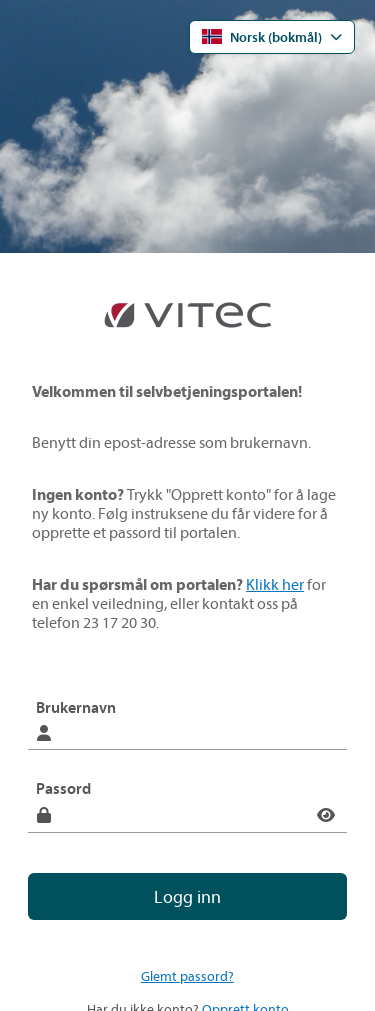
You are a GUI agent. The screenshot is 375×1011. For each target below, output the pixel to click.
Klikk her (275, 584)
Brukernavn (76, 707)
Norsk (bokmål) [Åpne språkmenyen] (262, 37)
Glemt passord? (187, 976)
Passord (63, 788)
